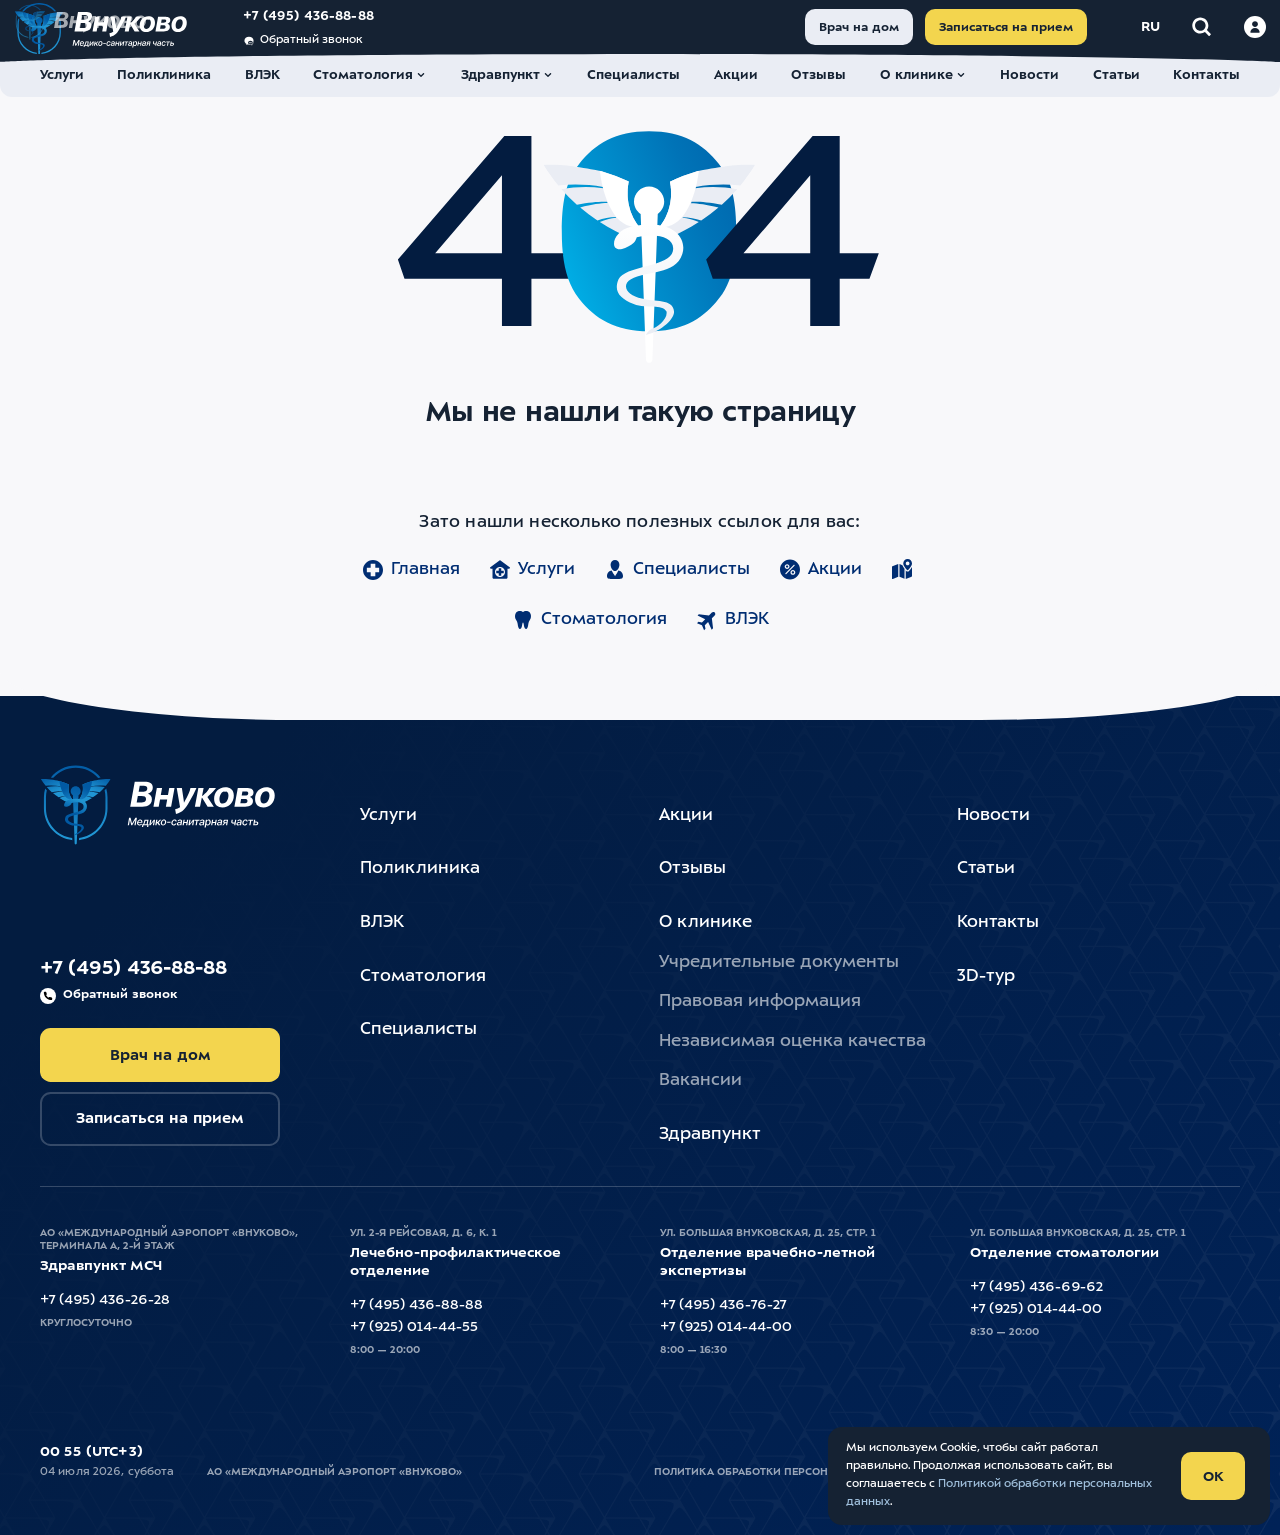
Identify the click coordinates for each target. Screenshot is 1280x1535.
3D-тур (986, 976)
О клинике (705, 922)
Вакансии (700, 1080)
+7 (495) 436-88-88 (334, 28)
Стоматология (589, 656)
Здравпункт (710, 1134)
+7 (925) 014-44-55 (414, 1327)
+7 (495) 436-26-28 (105, 1300)
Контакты (998, 922)
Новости (993, 815)
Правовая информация (760, 1001)
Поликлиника (420, 868)
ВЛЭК (732, 656)
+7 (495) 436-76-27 (723, 1305)
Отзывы (692, 868)
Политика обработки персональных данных (789, 1472)
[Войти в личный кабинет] (1229, 39)
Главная (410, 606)
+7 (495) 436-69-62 (1036, 1287)
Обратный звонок (329, 53)
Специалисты (676, 606)
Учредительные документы (779, 962)
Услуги (531, 606)
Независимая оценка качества (792, 1041)
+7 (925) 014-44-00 (726, 1327)
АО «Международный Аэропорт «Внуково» (334, 1472)
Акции (820, 606)
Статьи (986, 868)
